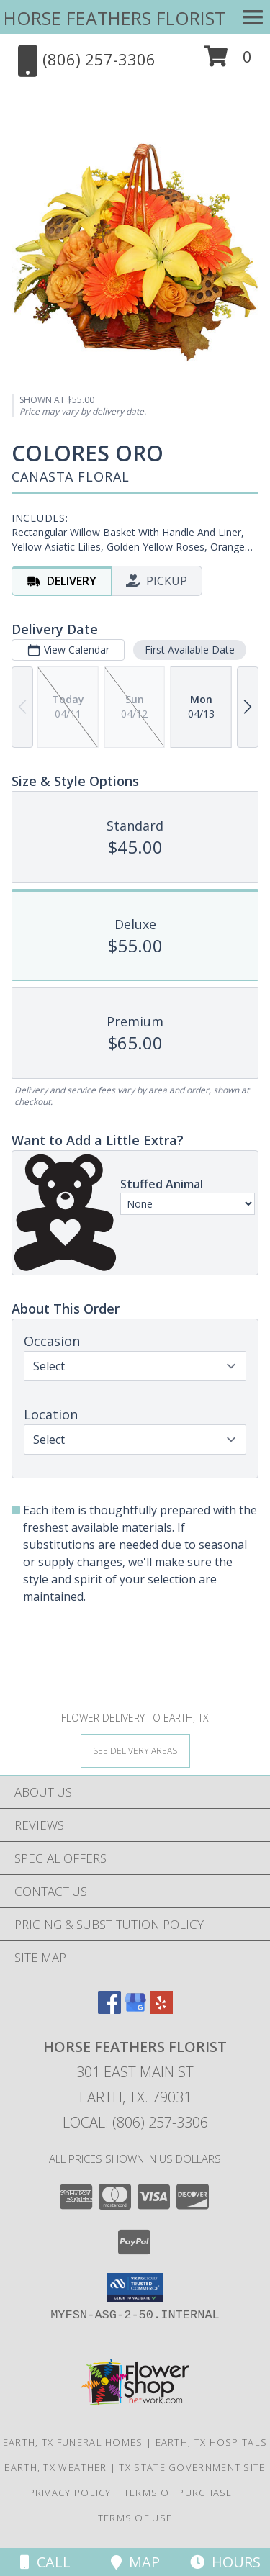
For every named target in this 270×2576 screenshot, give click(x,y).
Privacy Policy (70, 2492)
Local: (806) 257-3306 (135, 2122)
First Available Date (190, 649)
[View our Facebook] (109, 2009)
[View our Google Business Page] (135, 2009)
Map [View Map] (135, 2562)
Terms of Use (135, 2517)
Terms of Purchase (178, 2492)
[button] (228, 61)
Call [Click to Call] (45, 2562)
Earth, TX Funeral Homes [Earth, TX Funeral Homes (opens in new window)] (73, 2442)
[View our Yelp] (161, 2009)
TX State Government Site (192, 2467)
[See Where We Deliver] (135, 1750)
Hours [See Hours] (225, 2562)
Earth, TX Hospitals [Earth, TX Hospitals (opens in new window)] (212, 2442)
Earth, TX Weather (55, 2467)
